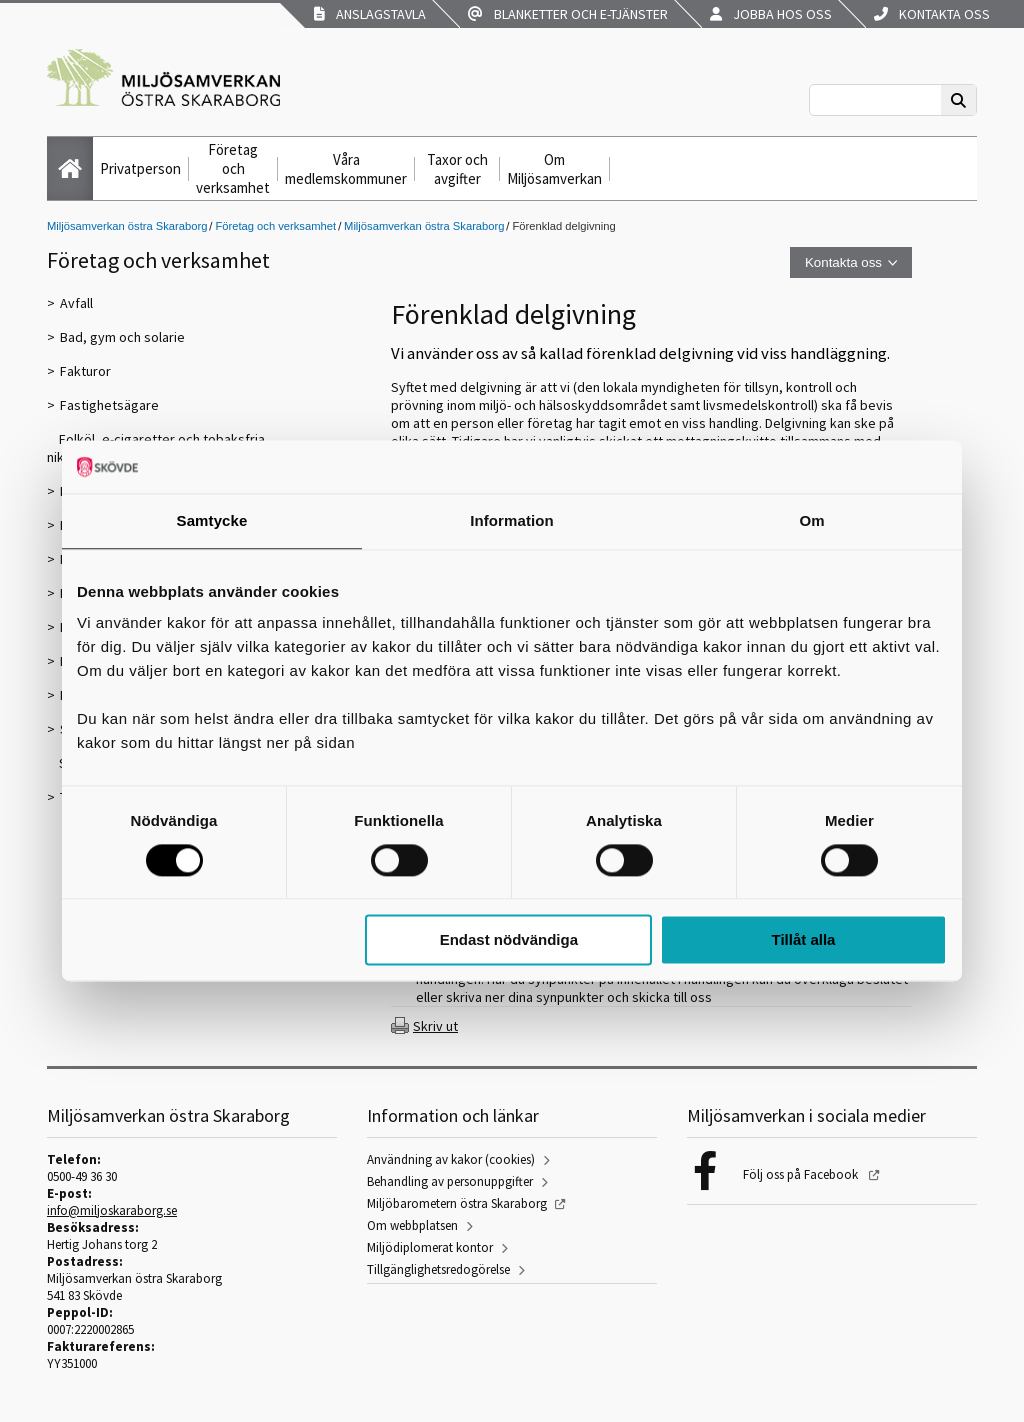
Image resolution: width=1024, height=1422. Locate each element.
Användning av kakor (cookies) (451, 1159)
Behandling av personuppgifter (450, 1181)
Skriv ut (435, 1026)
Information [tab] (512, 520)
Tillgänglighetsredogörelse (438, 1269)
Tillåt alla (803, 940)
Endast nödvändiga (509, 940)
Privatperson (140, 168)
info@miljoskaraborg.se (112, 1210)
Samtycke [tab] (212, 520)
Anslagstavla (370, 14)
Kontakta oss (932, 14)
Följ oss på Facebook (802, 1174)
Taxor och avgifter (457, 169)
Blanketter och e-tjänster (568, 14)
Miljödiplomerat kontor (430, 1247)
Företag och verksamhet (233, 168)
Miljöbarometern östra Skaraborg (457, 1203)
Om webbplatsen (412, 1225)
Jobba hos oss (771, 14)
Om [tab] (811, 520)
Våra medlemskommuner (346, 169)
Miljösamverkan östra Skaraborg (127, 226)
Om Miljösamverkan (554, 169)
